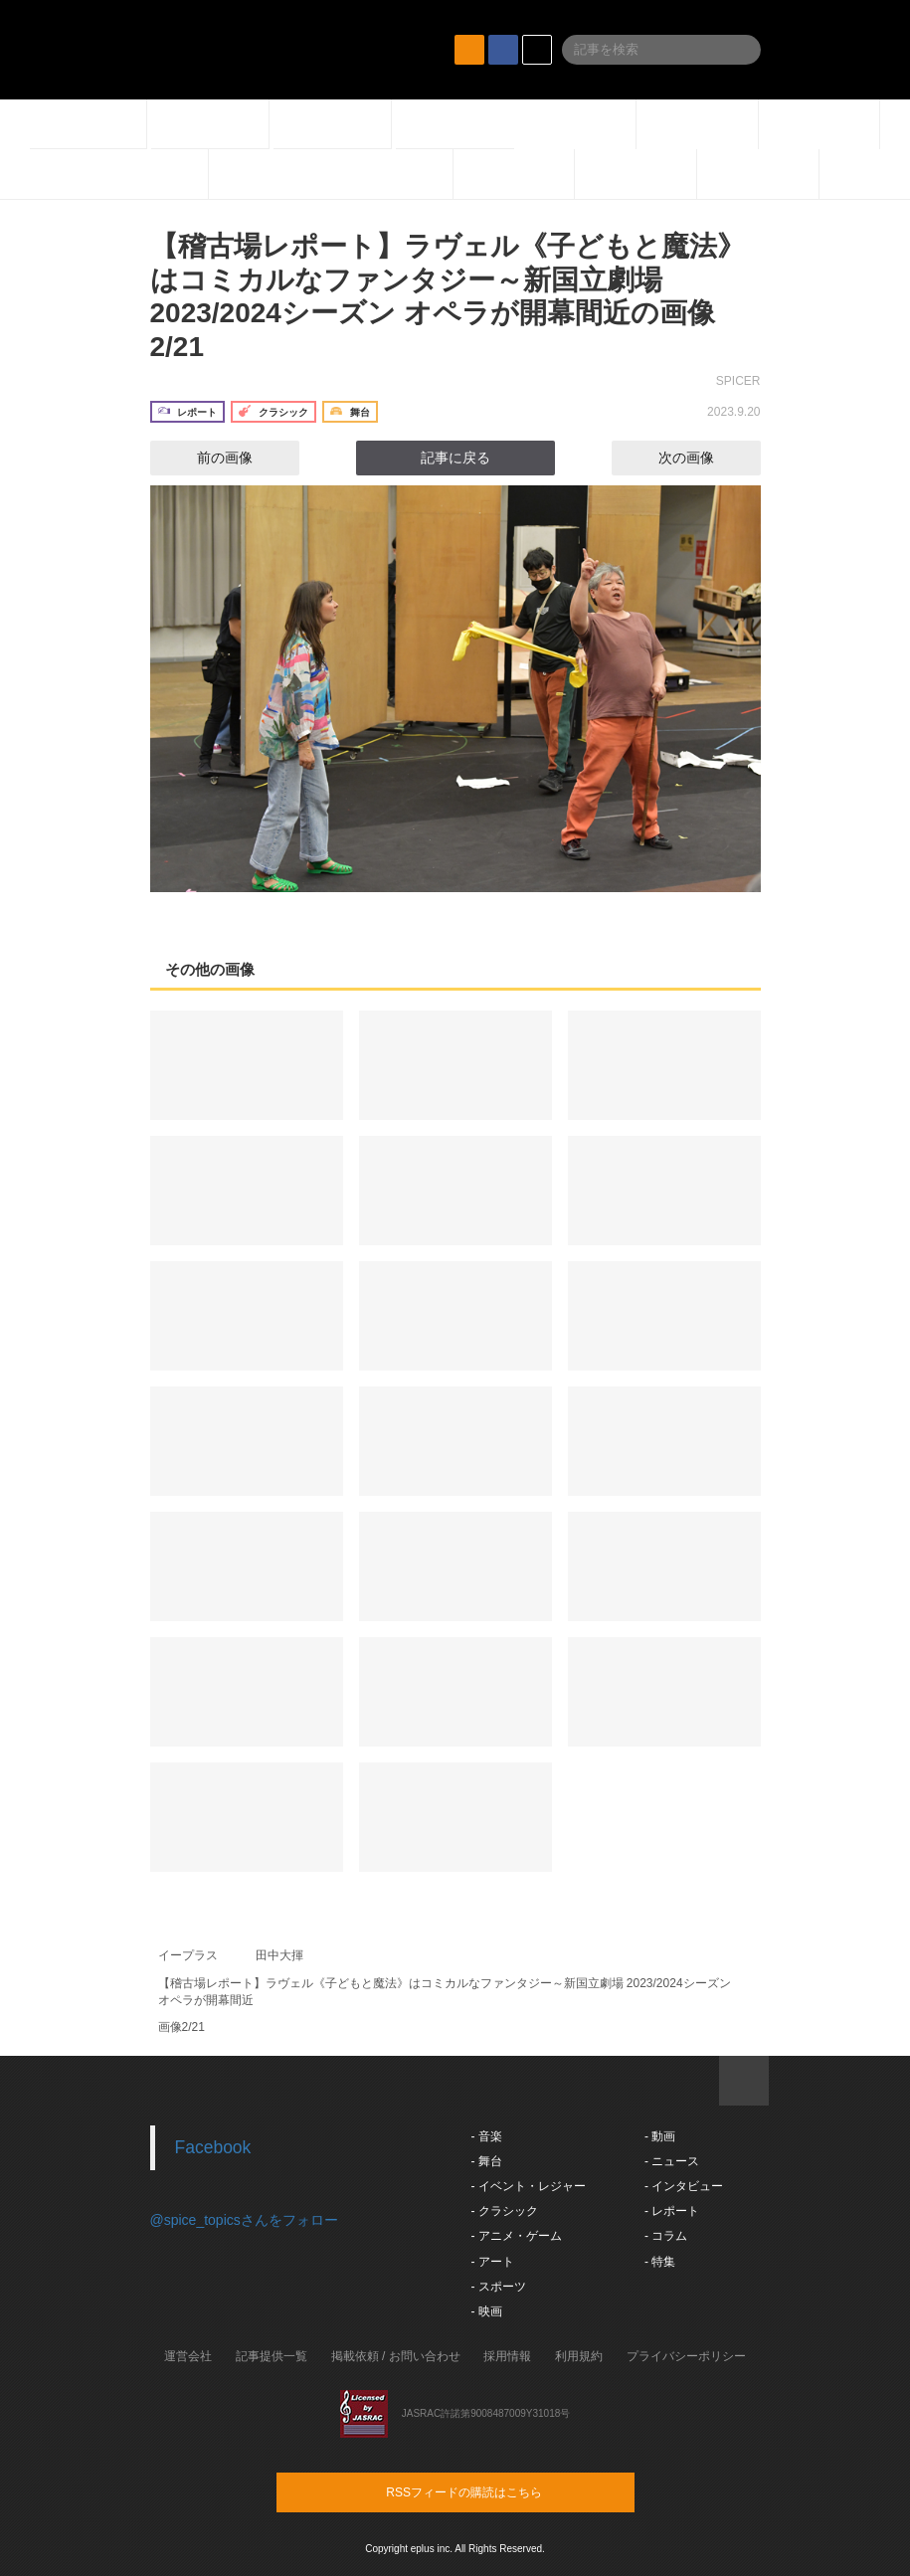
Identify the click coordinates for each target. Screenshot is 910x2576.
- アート (492, 2262)
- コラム (665, 2236)
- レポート (671, 2211)
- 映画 (486, 2311)
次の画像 (704, 457)
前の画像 (207, 457)
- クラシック (504, 2211)
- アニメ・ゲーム (516, 2236)
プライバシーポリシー (686, 2356)
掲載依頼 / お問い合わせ (395, 2356)
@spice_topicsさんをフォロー (244, 2220)
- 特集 (659, 2262)
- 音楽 (486, 2136)
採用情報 (507, 2356)
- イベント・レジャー (528, 2186)
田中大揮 (279, 1955)
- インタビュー (683, 2186)
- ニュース (671, 2161)
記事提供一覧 (271, 2356)
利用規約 (579, 2356)
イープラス (188, 1955)
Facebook (213, 2147)
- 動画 (659, 2136)
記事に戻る (455, 457)
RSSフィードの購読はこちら (493, 2491)
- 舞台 (486, 2161)
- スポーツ (498, 2287)
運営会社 (188, 2356)
